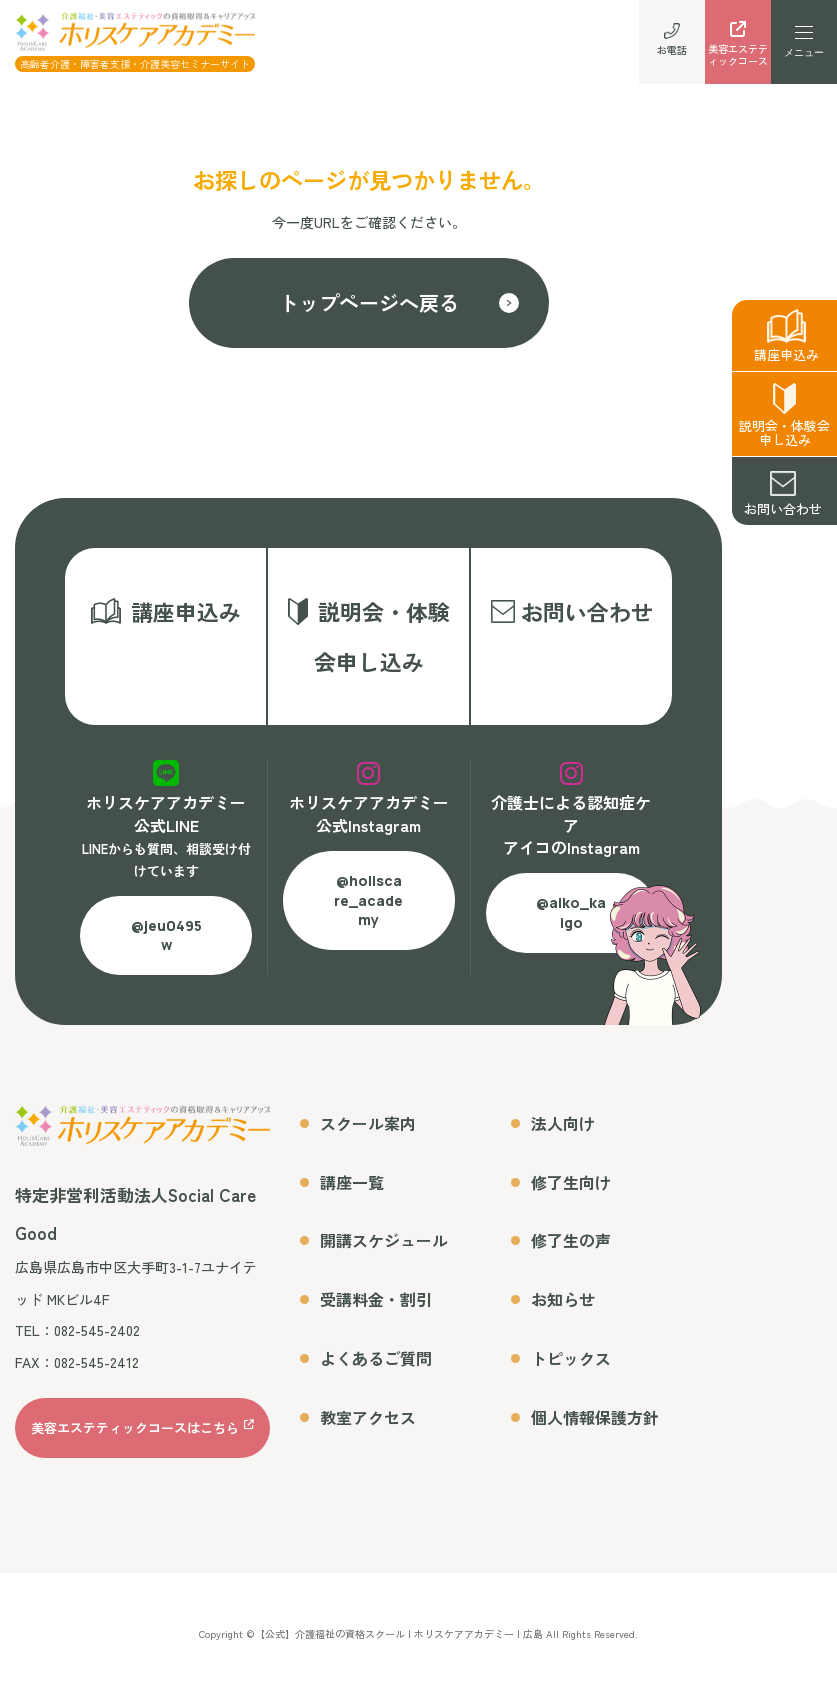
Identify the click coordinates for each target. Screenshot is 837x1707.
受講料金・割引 (376, 1311)
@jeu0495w (166, 947)
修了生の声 (571, 1253)
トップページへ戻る (369, 302)
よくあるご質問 (376, 1370)
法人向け (563, 1135)
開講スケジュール (384, 1253)
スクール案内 (368, 1135)
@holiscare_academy (368, 912)
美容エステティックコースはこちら (135, 1439)
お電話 (672, 41)
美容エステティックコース (738, 46)
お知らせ (563, 1311)
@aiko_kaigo (571, 924)
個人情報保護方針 (595, 1429)
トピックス (571, 1370)
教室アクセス (368, 1429)
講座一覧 (352, 1194)
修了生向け (571, 1194)
